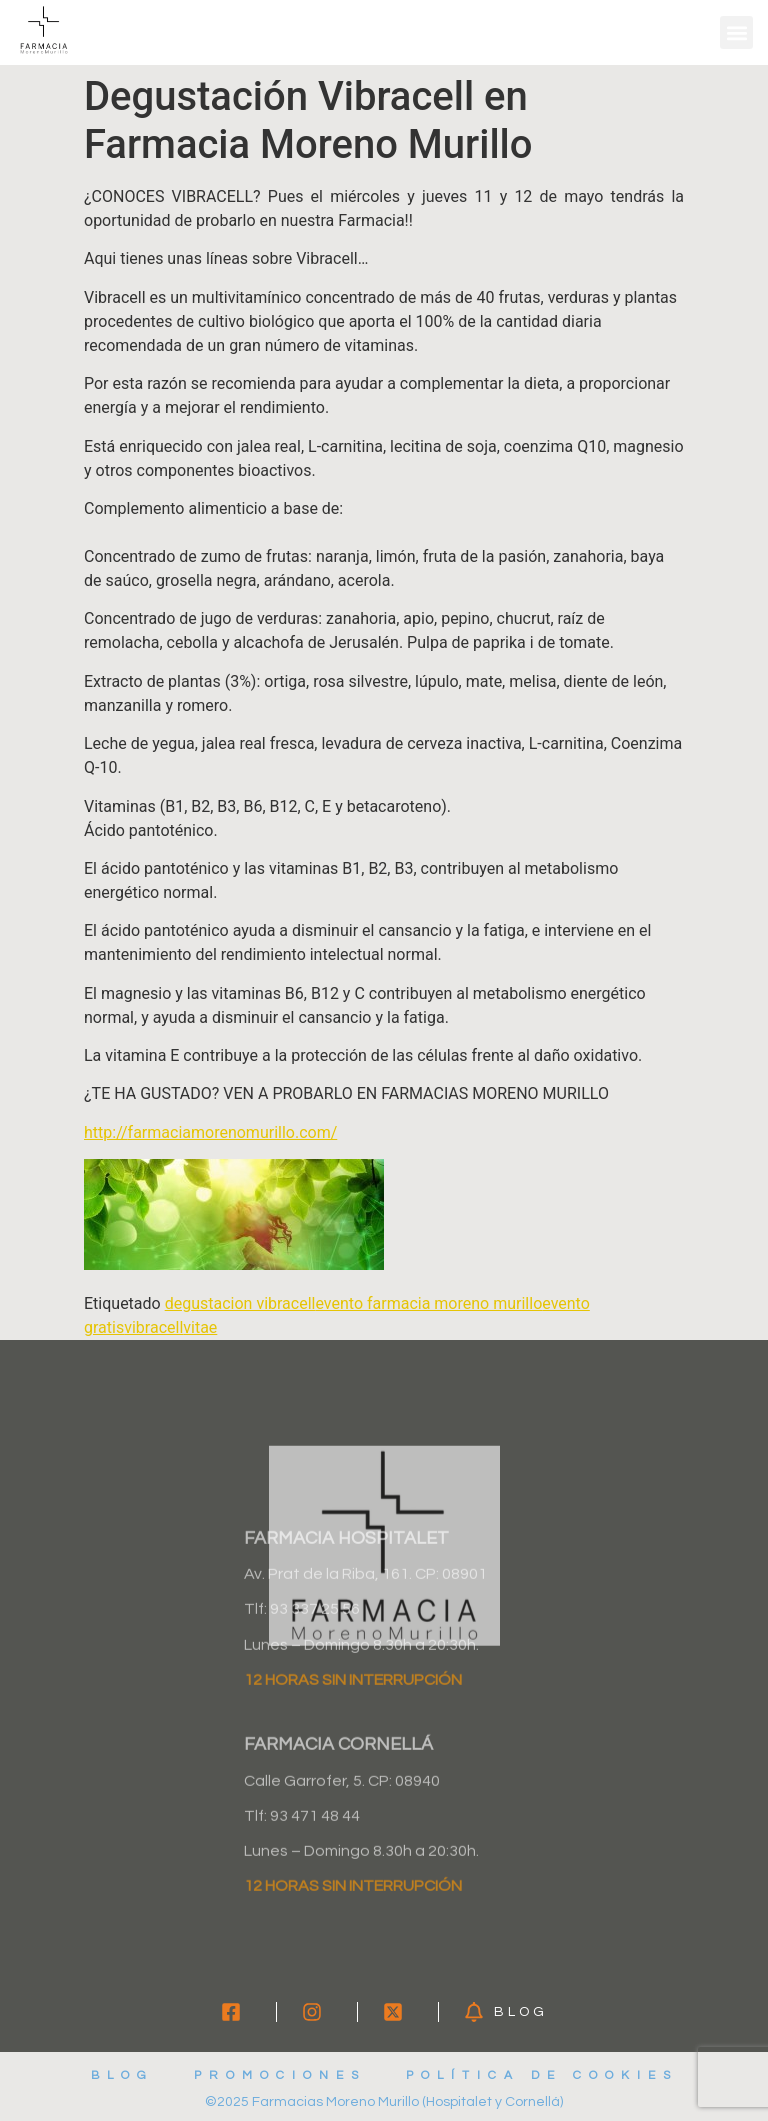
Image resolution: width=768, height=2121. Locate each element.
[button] (736, 32)
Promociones (280, 2075)
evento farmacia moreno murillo (428, 1303)
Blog (122, 2075)
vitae (200, 1327)
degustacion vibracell (240, 1303)
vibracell (153, 1327)
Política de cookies (542, 2075)
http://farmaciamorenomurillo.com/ (210, 1132)
